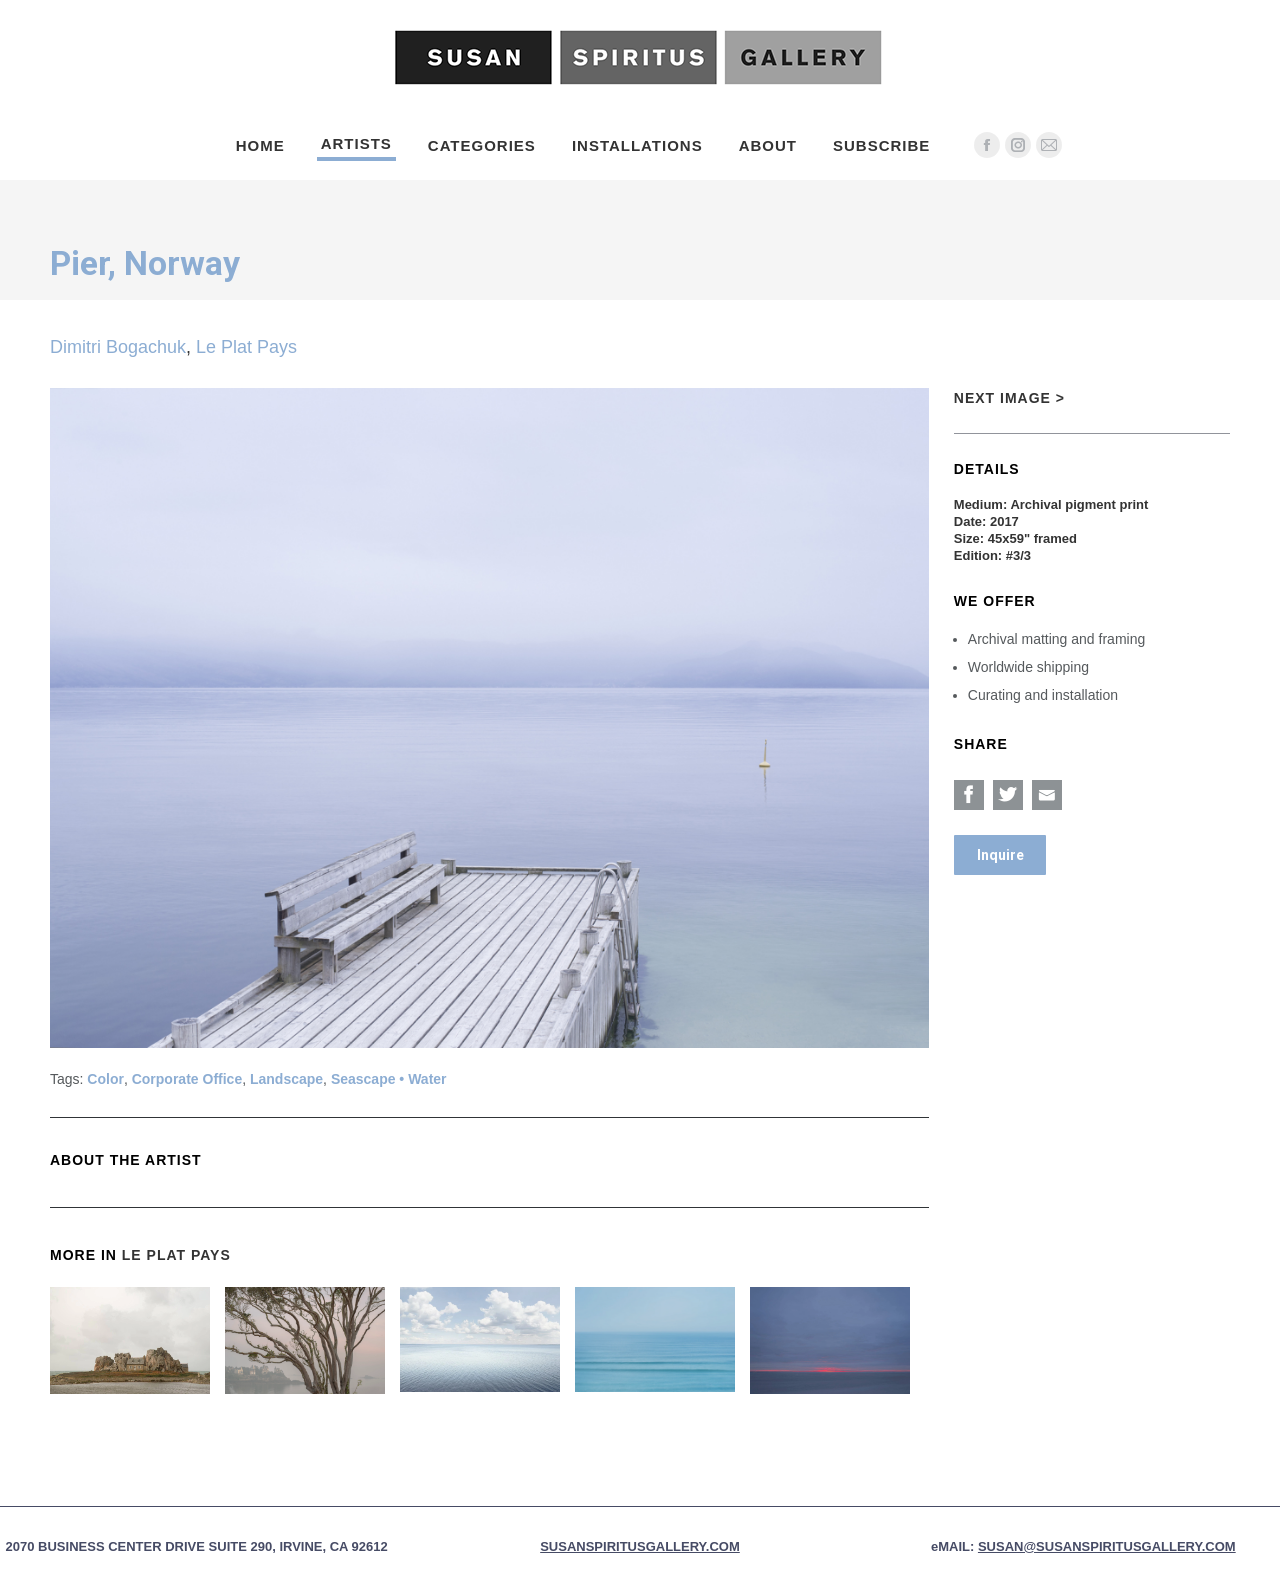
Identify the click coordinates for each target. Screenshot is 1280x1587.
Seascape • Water (389, 1079)
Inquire (1000, 855)
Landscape (286, 1079)
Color (105, 1079)
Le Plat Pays (246, 347)
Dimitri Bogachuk (118, 347)
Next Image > (1009, 398)
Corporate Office (187, 1079)
